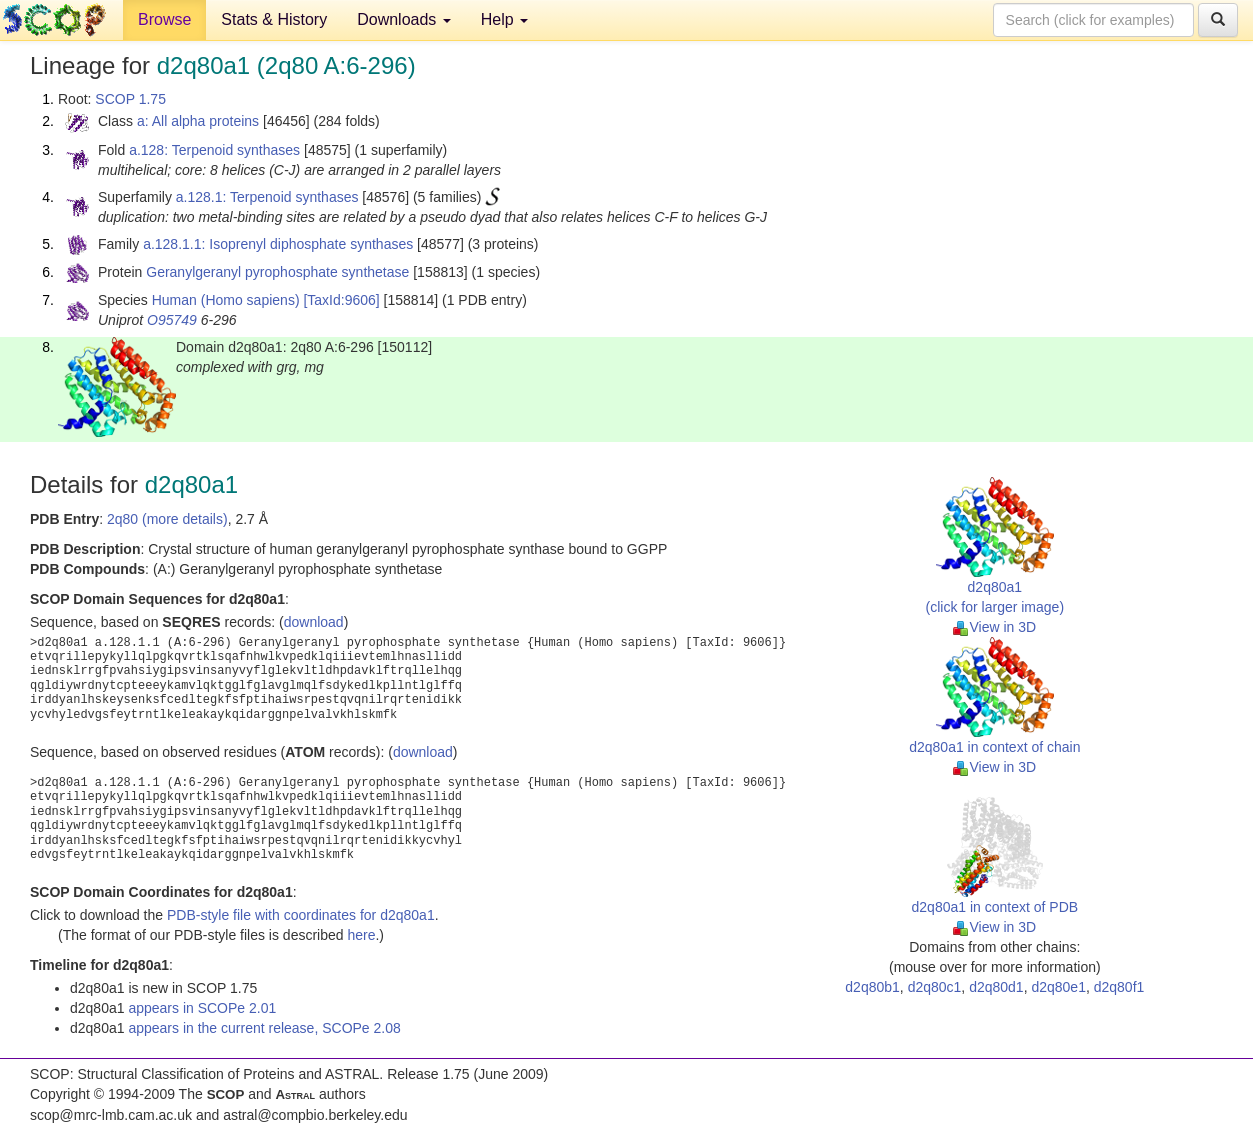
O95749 (172, 320)
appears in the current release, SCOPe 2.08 (264, 1028)
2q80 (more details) (167, 519)
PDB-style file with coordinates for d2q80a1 (301, 915)
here (361, 935)
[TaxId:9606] (341, 300)
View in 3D (994, 627)
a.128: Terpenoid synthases (214, 150)
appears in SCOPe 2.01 (202, 1008)
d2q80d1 (996, 987)
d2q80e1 (1058, 987)
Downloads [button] (404, 19)
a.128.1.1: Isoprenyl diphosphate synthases (278, 244)
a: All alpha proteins (198, 121)
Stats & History (274, 19)
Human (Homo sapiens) (226, 300)
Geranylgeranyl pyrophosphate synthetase (277, 272)
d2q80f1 (1119, 987)
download (314, 622)
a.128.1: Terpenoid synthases (267, 197)
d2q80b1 (872, 987)
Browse (164, 19)
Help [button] (504, 19)
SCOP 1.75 (130, 99)
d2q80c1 (935, 987)
